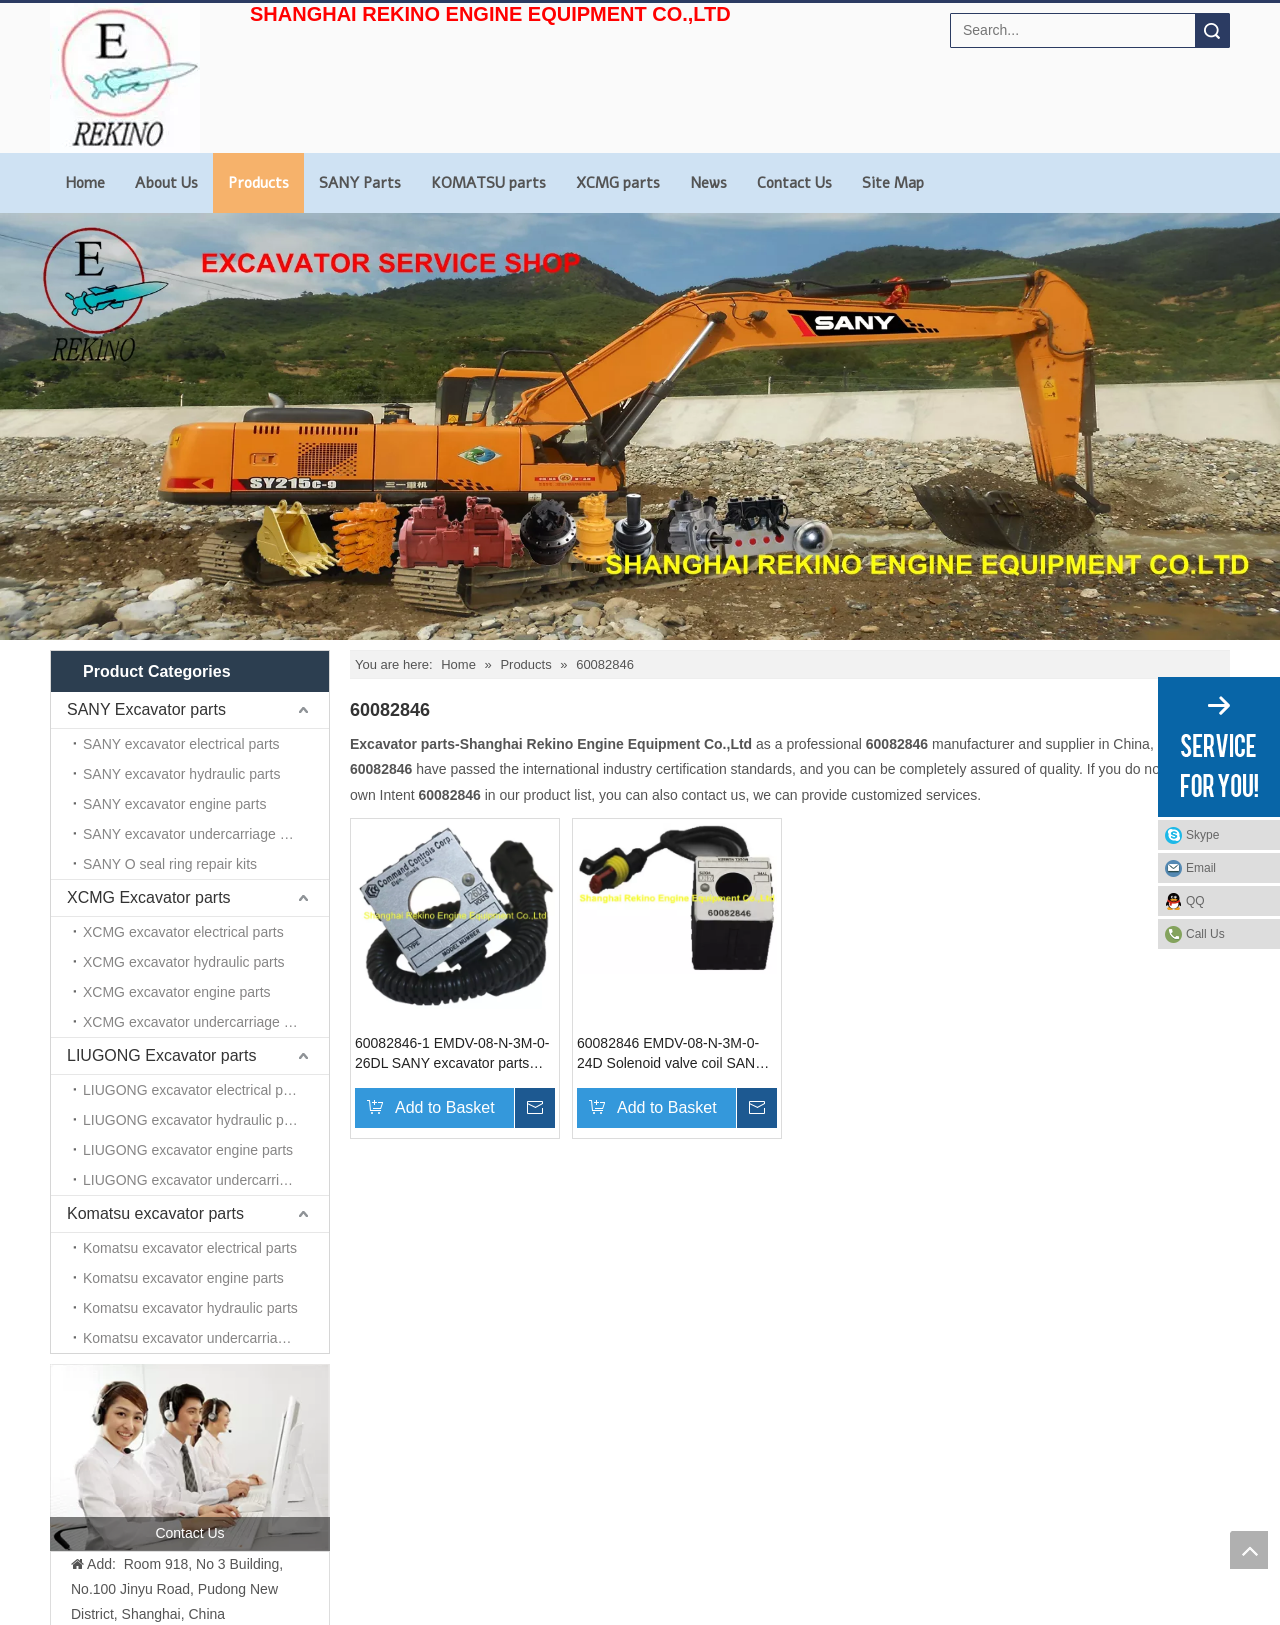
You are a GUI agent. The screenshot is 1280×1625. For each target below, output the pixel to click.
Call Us (1205, 934)
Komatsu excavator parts (155, 1213)
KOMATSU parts (488, 183)
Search (1212, 30)
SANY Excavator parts (146, 709)
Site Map (893, 183)
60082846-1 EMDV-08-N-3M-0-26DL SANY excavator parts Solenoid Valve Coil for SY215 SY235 (452, 1054)
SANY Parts (360, 183)
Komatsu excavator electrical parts (190, 1248)
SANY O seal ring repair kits (170, 864)
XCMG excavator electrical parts (183, 932)
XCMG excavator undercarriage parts (199, 1022)
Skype (1202, 835)
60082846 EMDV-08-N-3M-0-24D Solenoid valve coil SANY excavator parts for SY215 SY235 (670, 1054)
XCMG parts (618, 183)
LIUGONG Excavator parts (161, 1055)
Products (258, 183)
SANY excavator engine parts (174, 804)
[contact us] (190, 1457)
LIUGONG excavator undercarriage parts (206, 1180)
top (1249, 1550)
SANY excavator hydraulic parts (181, 774)
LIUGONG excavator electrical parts (194, 1090)
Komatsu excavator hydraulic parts (190, 1308)
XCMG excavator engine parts (177, 992)
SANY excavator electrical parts (181, 744)
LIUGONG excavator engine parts (188, 1150)
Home (85, 183)
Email (1201, 868)
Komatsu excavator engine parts (183, 1278)
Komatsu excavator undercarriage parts (205, 1338)
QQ (1195, 901)
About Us (166, 183)
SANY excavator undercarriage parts (197, 834)
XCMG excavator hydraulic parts (184, 962)
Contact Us (794, 183)
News (708, 183)
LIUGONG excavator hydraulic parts (195, 1120)
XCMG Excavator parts (149, 897)
